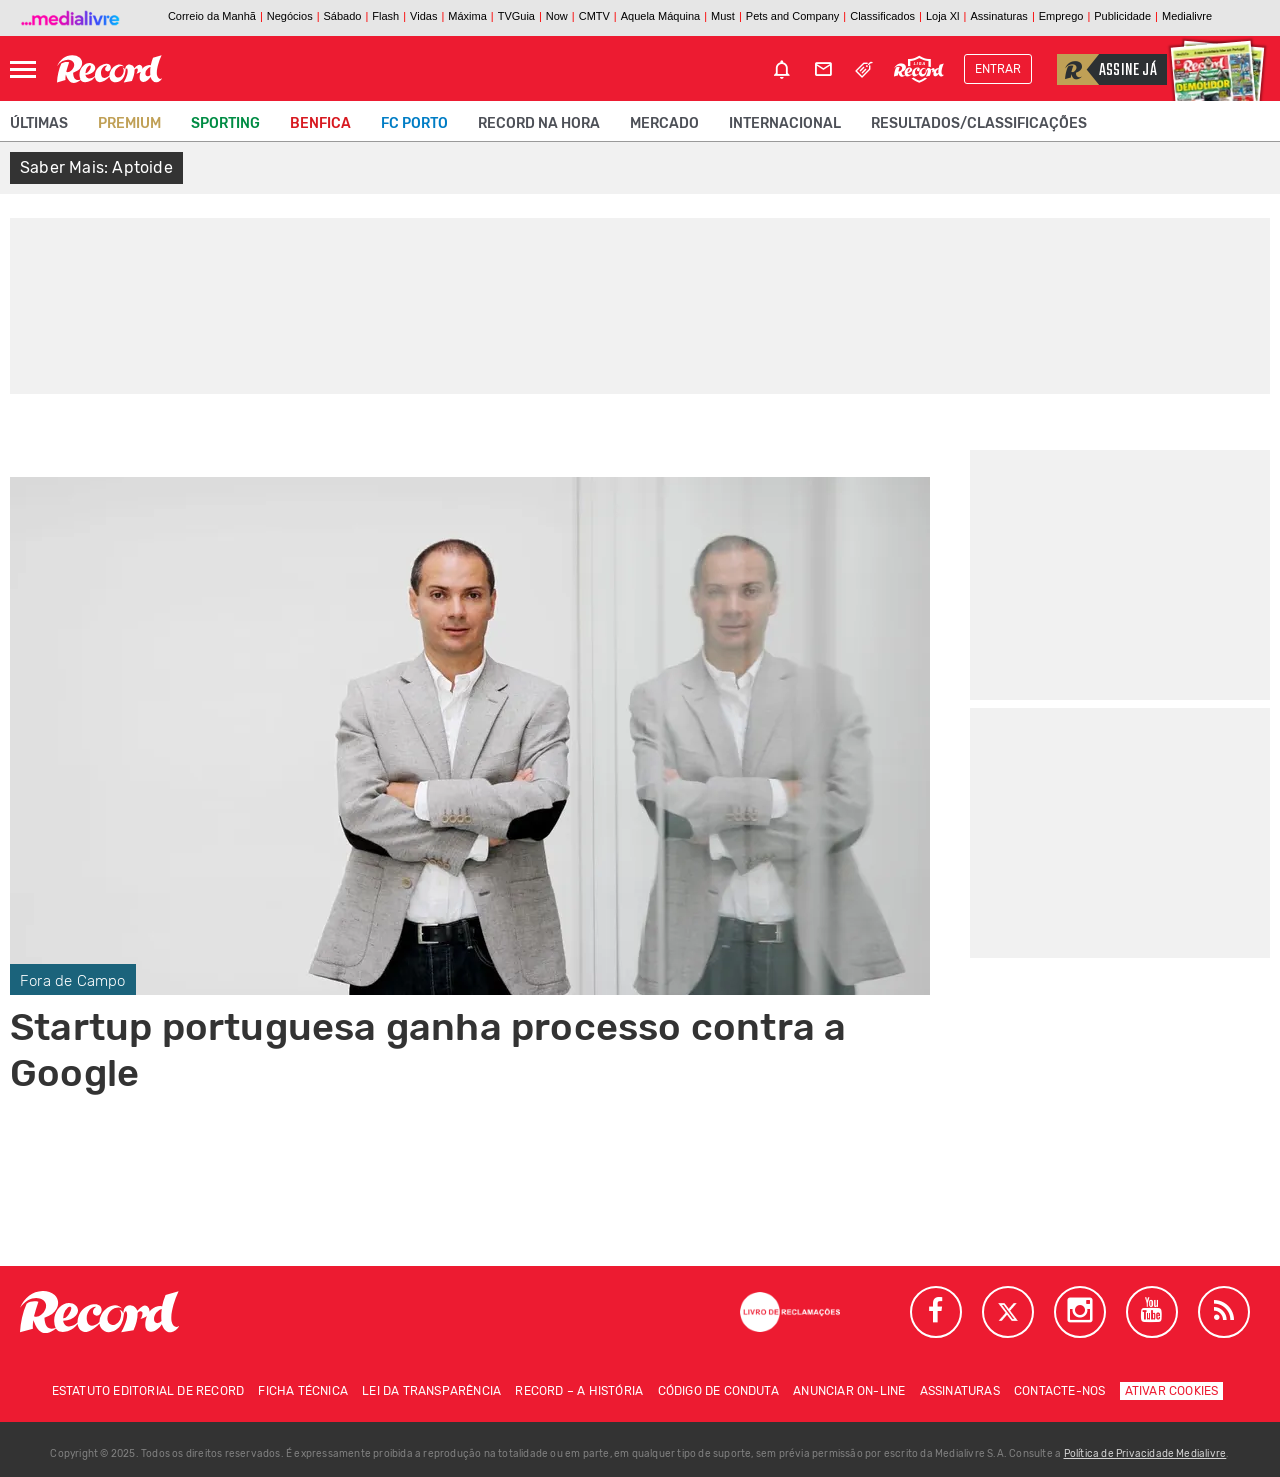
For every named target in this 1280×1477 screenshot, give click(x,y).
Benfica (320, 123)
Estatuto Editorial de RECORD (148, 1391)
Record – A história (579, 1391)
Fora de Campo (73, 981)
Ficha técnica (303, 1391)
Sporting (225, 123)
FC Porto (414, 123)
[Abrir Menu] (23, 69)
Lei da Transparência (431, 1391)
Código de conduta (718, 1391)
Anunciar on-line (849, 1391)
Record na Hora (539, 123)
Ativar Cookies (1172, 1391)
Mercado (664, 123)
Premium (129, 123)
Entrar (998, 69)
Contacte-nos (1059, 1391)
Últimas (39, 123)
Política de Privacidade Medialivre (1145, 1454)
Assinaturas (960, 1391)
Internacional (785, 123)
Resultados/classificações (979, 123)
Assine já (1107, 69)
